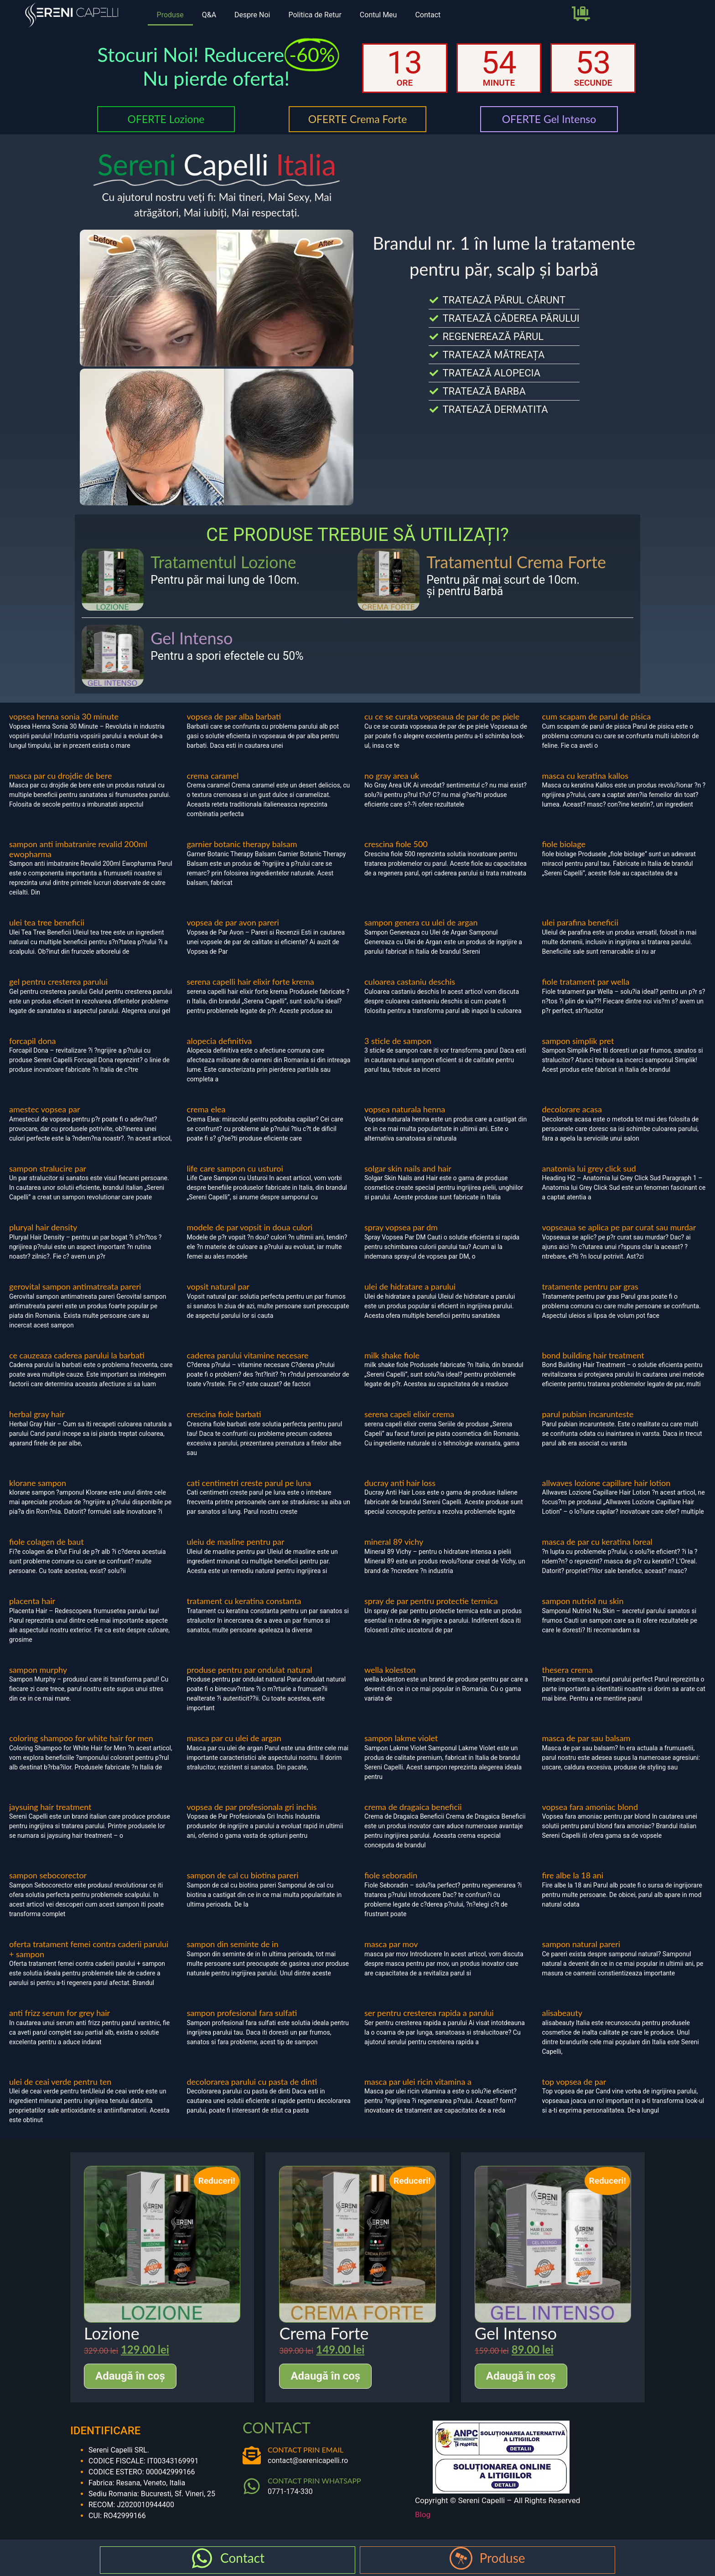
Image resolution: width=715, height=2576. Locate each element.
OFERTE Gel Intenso (549, 119)
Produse (170, 14)
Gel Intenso (191, 638)
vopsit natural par (218, 1286)
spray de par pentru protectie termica (431, 1601)
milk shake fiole (392, 1355)
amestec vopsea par (44, 1109)
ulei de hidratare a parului (410, 1286)
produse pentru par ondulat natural (249, 1670)
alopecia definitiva (219, 1041)
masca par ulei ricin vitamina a (417, 2082)
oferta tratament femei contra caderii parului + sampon (88, 1949)
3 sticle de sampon (397, 1041)
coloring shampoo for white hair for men (81, 1738)
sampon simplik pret (578, 1041)
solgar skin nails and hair (407, 1168)
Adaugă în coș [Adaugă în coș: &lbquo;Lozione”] (130, 2376)
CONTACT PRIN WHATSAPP (314, 2480)
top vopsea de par (574, 2082)
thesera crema (567, 1670)
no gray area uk (391, 776)
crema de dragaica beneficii (413, 1807)
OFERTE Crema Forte (357, 119)
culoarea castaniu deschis (409, 982)
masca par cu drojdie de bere (60, 776)
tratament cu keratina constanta (244, 1601)
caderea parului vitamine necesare (248, 1355)
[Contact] (202, 2558)
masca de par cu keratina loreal (597, 1542)
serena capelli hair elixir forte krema (250, 982)
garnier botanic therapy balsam (242, 844)
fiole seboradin (390, 1875)
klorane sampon (37, 1483)
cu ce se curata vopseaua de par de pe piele (441, 716)
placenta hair (32, 1601)
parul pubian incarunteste (588, 1414)
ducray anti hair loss (399, 1483)
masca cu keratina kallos (585, 776)
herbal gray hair (37, 1414)
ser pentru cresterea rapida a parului (429, 2013)
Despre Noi (252, 14)
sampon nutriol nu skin (583, 1601)
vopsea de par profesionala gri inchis (252, 1807)
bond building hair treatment (593, 1355)
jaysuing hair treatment (50, 1807)
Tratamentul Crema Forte (516, 562)
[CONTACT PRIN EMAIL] (252, 2455)
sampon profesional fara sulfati (242, 2013)
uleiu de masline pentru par (236, 1542)
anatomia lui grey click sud (589, 1168)
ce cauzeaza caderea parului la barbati (77, 1355)
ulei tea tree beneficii (46, 922)
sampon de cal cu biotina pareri (243, 1875)
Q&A (209, 14)
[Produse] (461, 2558)
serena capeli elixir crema (409, 1414)
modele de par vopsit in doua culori (250, 1227)
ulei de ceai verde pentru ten (60, 2082)
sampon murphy (38, 1670)
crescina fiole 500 (396, 844)
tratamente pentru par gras (590, 1286)
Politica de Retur (314, 14)
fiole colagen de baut (46, 1542)
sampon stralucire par (47, 1168)
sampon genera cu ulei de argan (421, 922)
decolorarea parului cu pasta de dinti (252, 2082)
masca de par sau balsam (586, 1738)
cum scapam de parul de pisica (596, 716)
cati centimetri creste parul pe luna (249, 1483)
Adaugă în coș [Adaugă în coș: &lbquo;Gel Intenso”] (521, 2376)
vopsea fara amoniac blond (590, 1807)
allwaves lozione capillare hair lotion (606, 1483)
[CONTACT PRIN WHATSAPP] (252, 2486)
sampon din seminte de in (233, 1944)
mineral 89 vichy (393, 1542)
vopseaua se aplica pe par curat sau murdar (619, 1227)
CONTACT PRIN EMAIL (305, 2449)
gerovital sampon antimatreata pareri (75, 1286)
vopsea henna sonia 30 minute (64, 716)
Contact (427, 14)
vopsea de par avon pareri (233, 922)
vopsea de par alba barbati (234, 716)
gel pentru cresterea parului (58, 982)
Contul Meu (378, 14)
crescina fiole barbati (224, 1414)
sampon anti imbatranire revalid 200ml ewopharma (78, 849)
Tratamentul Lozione (223, 562)
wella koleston (390, 1670)
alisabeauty (562, 2013)
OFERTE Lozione (165, 119)
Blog (422, 2514)
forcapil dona (32, 1041)
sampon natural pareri (581, 1944)
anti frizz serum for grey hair (59, 2013)
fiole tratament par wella (586, 982)
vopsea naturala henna (404, 1109)
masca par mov (391, 1944)
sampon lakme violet (401, 1738)
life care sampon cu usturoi (235, 1168)
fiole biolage (563, 844)
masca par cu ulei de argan (234, 1738)
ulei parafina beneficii (580, 922)
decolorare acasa (572, 1109)
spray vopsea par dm (401, 1227)
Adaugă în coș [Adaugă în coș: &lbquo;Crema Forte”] (325, 2376)
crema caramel (213, 776)
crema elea (206, 1109)
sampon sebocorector (48, 1875)
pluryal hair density (43, 1227)
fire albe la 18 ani (573, 1875)
